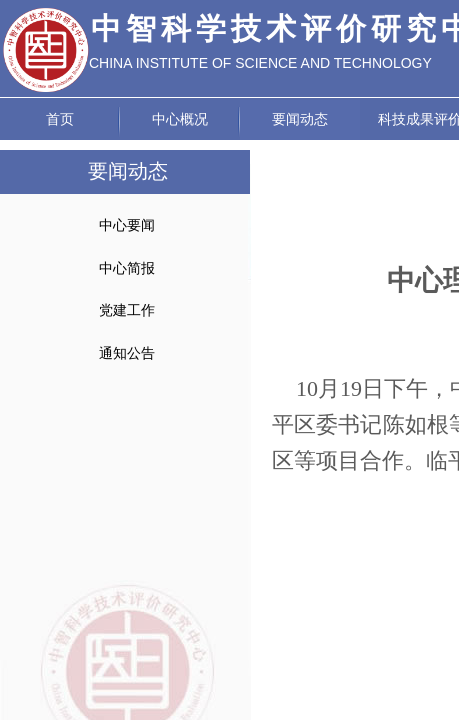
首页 (60, 119)
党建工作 (127, 310)
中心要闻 (127, 225)
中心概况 (180, 119)
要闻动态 (300, 119)
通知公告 (127, 353)
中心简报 (127, 268)
